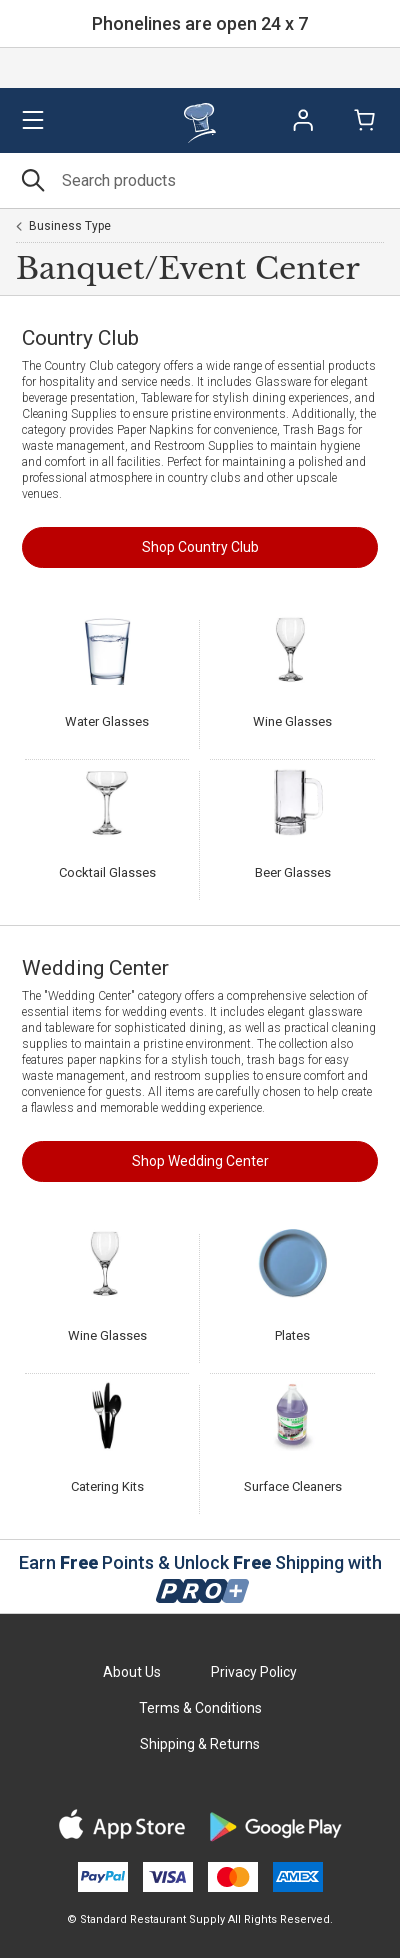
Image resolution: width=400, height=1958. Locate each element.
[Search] (200, 180)
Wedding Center (95, 968)
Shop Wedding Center (200, 1161)
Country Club (80, 338)
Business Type (70, 226)
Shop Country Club (200, 547)
